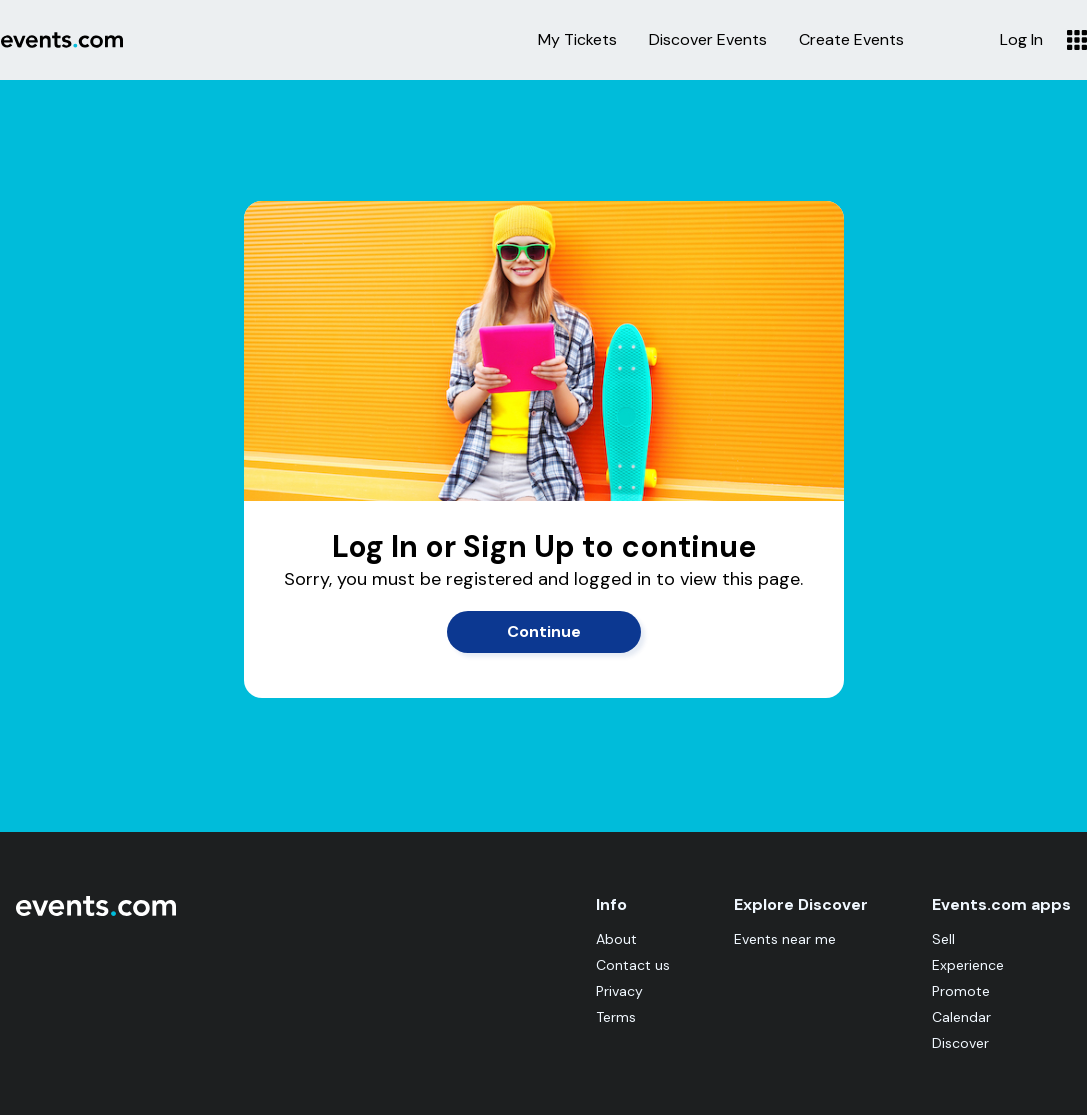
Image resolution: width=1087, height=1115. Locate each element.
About (616, 939)
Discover (960, 1043)
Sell (943, 939)
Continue (544, 631)
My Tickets (577, 40)
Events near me (785, 939)
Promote (961, 991)
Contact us (633, 965)
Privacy (619, 991)
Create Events (851, 40)
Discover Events (708, 40)
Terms (616, 1017)
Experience (968, 965)
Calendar (961, 1017)
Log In (1021, 40)
